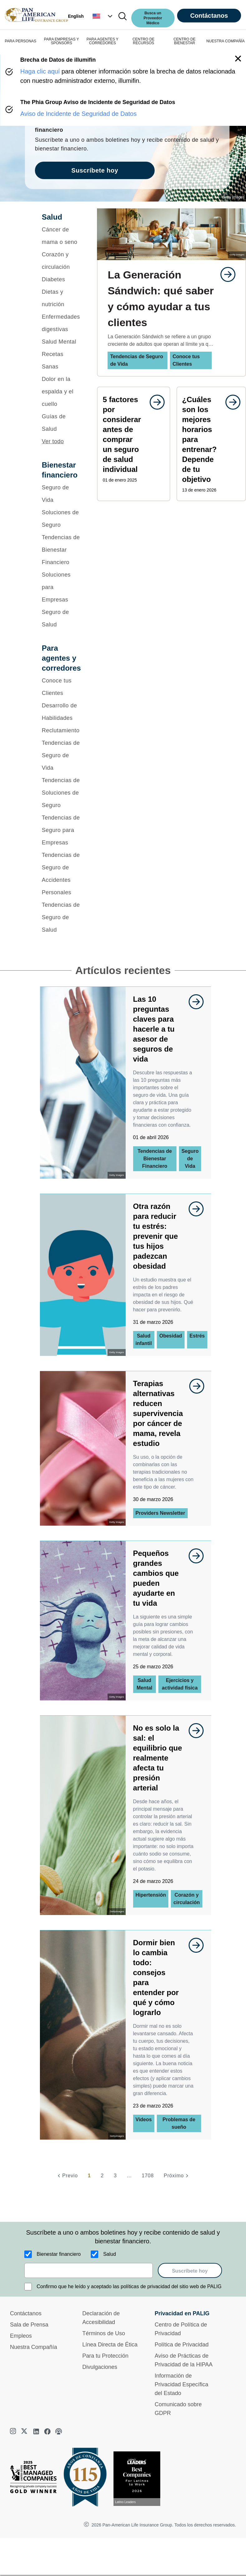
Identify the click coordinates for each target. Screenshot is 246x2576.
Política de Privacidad (182, 2344)
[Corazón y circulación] (61, 260)
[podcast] (58, 2431)
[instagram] (13, 2431)
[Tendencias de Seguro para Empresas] (61, 830)
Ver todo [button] (53, 441)
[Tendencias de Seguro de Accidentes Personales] (61, 874)
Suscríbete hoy (190, 2271)
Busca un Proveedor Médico (153, 18)
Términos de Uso (103, 2333)
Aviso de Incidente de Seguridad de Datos (78, 113)
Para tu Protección (105, 2356)
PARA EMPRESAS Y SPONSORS (61, 41)
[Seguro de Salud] (61, 618)
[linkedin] (36, 2431)
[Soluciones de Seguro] (61, 518)
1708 (148, 2175)
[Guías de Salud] (61, 422)
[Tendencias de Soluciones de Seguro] (61, 792)
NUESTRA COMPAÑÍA (225, 41)
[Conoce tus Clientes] (61, 686)
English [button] (76, 16)
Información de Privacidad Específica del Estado (181, 2384)
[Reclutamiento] (61, 730)
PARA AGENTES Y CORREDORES (102, 41)
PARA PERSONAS (20, 41)
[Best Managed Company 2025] (36, 2478)
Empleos (21, 2336)
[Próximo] (177, 2175)
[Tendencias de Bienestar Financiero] (61, 549)
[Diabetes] (61, 279)
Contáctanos (209, 15)
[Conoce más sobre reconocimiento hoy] (139, 2478)
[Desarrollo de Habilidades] (61, 711)
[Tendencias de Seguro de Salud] (61, 917)
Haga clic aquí (40, 71)
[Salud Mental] (61, 341)
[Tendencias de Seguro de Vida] (61, 755)
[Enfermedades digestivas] (61, 323)
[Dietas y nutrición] (61, 298)
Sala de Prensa (29, 2325)
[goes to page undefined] (224, 274)
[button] (103, 16)
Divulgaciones (99, 2367)
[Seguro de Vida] (61, 493)
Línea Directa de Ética (109, 2344)
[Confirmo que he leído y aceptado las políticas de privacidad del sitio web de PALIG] (28, 2286)
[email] (88, 2270)
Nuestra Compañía (33, 2347)
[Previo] (67, 2175)
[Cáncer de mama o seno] (61, 235)
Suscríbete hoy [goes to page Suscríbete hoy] (94, 170)
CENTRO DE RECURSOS (144, 41)
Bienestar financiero (59, 2254)
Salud (109, 2254)
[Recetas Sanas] (61, 360)
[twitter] (25, 2431)
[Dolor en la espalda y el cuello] (61, 391)
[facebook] (47, 2431)
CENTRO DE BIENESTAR (184, 41)
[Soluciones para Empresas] (61, 587)
